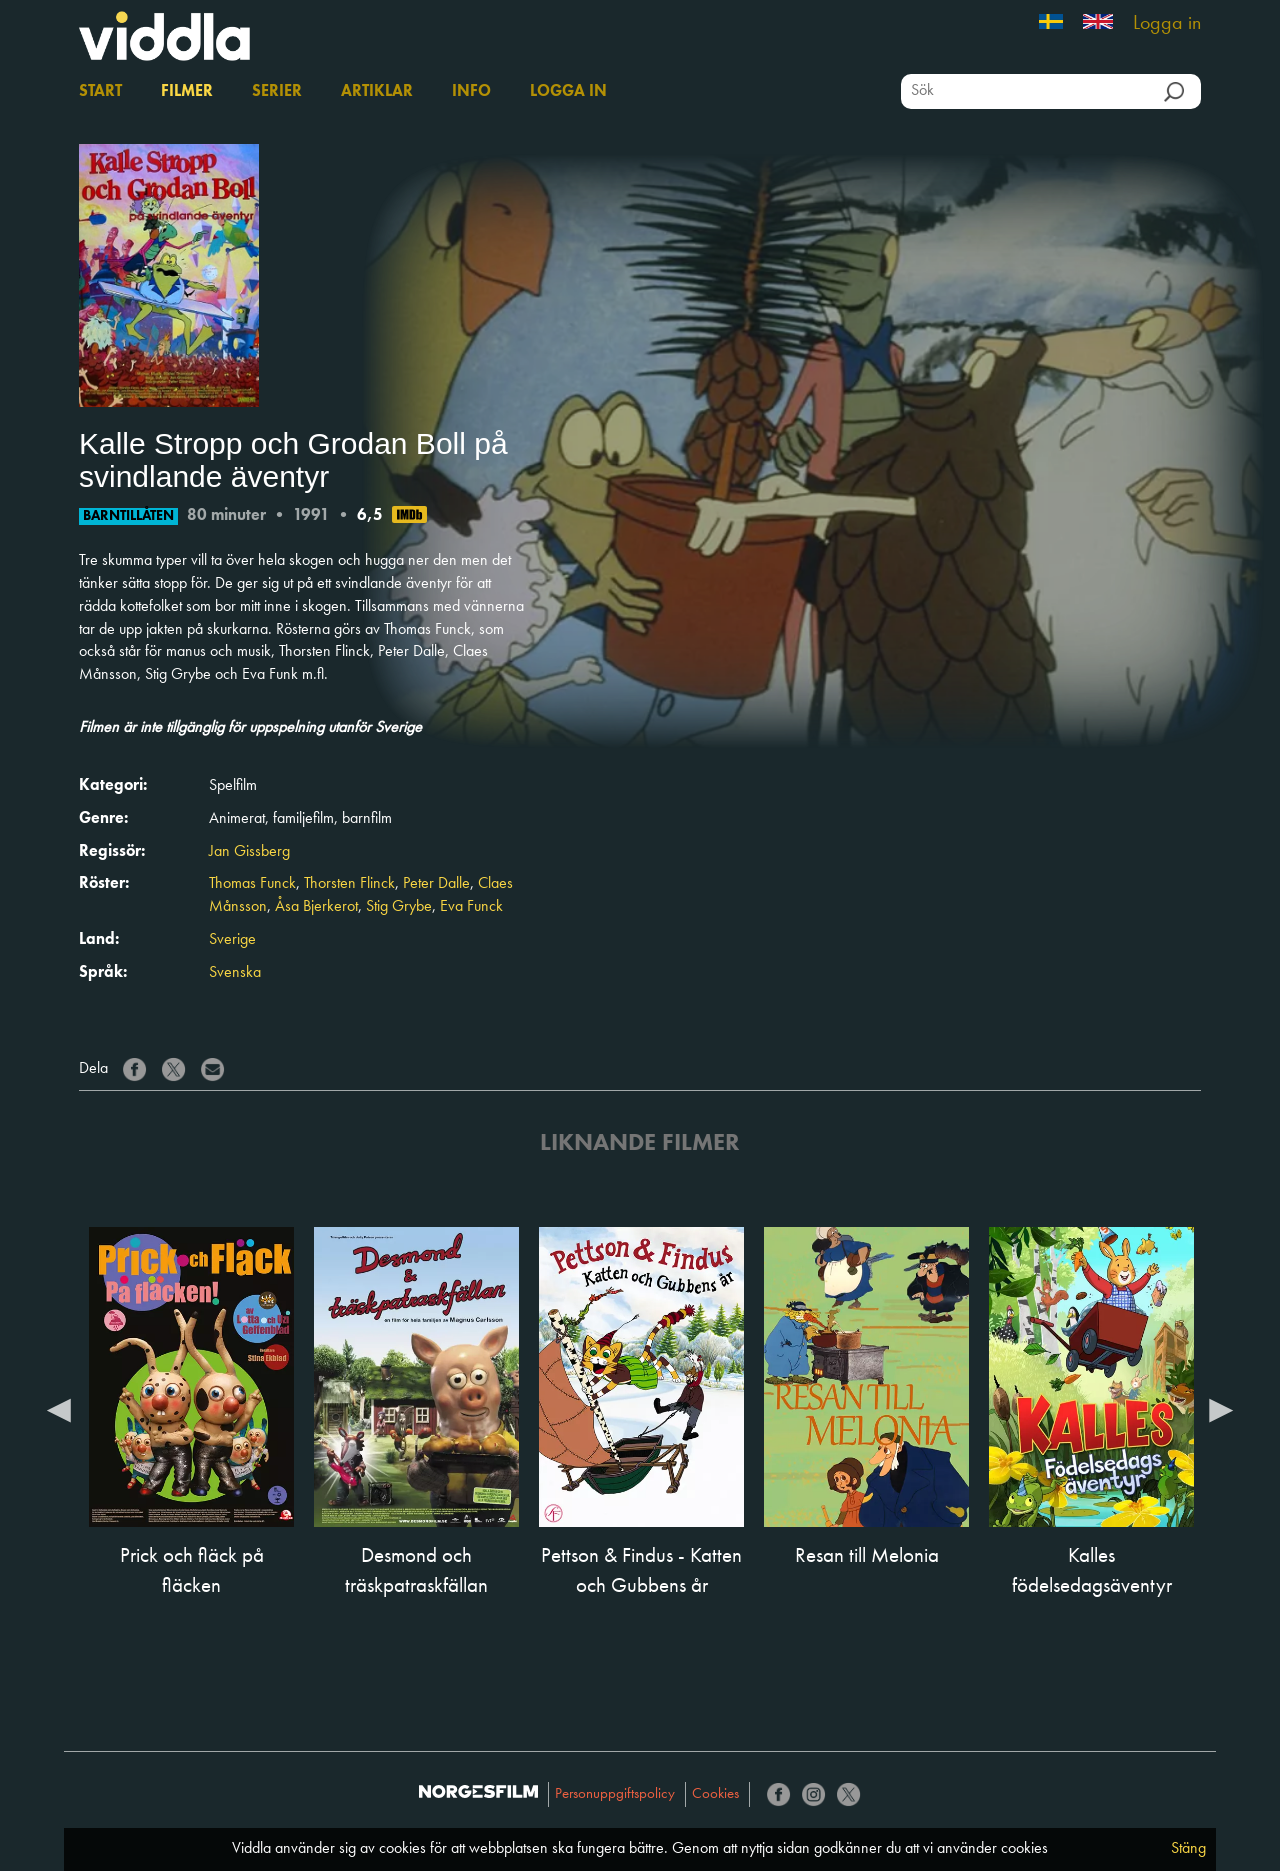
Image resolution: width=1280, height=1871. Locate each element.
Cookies (715, 1794)
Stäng (1188, 1849)
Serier (277, 92)
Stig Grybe (399, 907)
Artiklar (377, 92)
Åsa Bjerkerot (316, 907)
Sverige (232, 940)
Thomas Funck (252, 884)
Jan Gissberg (249, 852)
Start (100, 92)
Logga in (1167, 24)
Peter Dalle (436, 884)
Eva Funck (471, 907)
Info (471, 92)
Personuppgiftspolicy (615, 1794)
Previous (59, 1409)
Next (1221, 1409)
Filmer (187, 92)
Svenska (235, 973)
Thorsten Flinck (349, 884)
